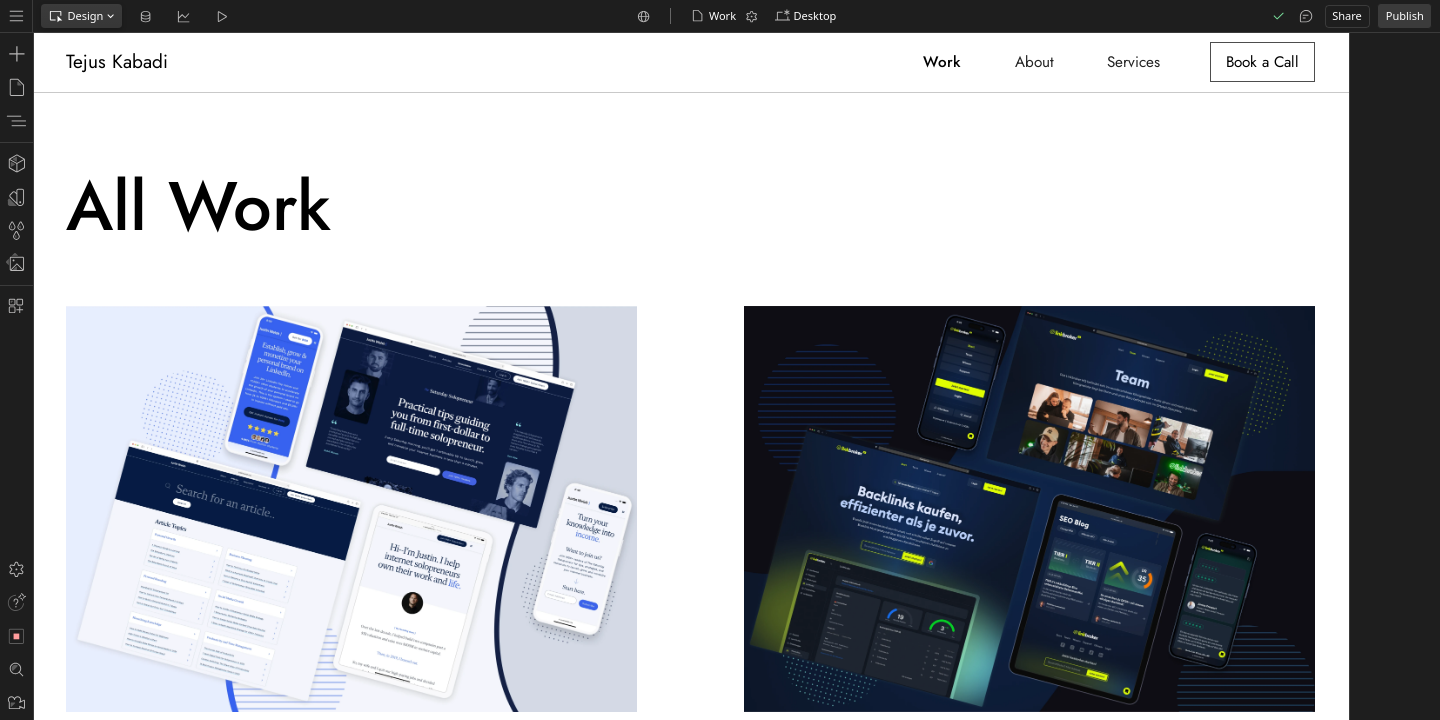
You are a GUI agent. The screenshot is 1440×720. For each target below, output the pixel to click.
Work (942, 62)
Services (1133, 62)
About (1034, 62)
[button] (806, 16)
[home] (121, 62)
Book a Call (1262, 62)
